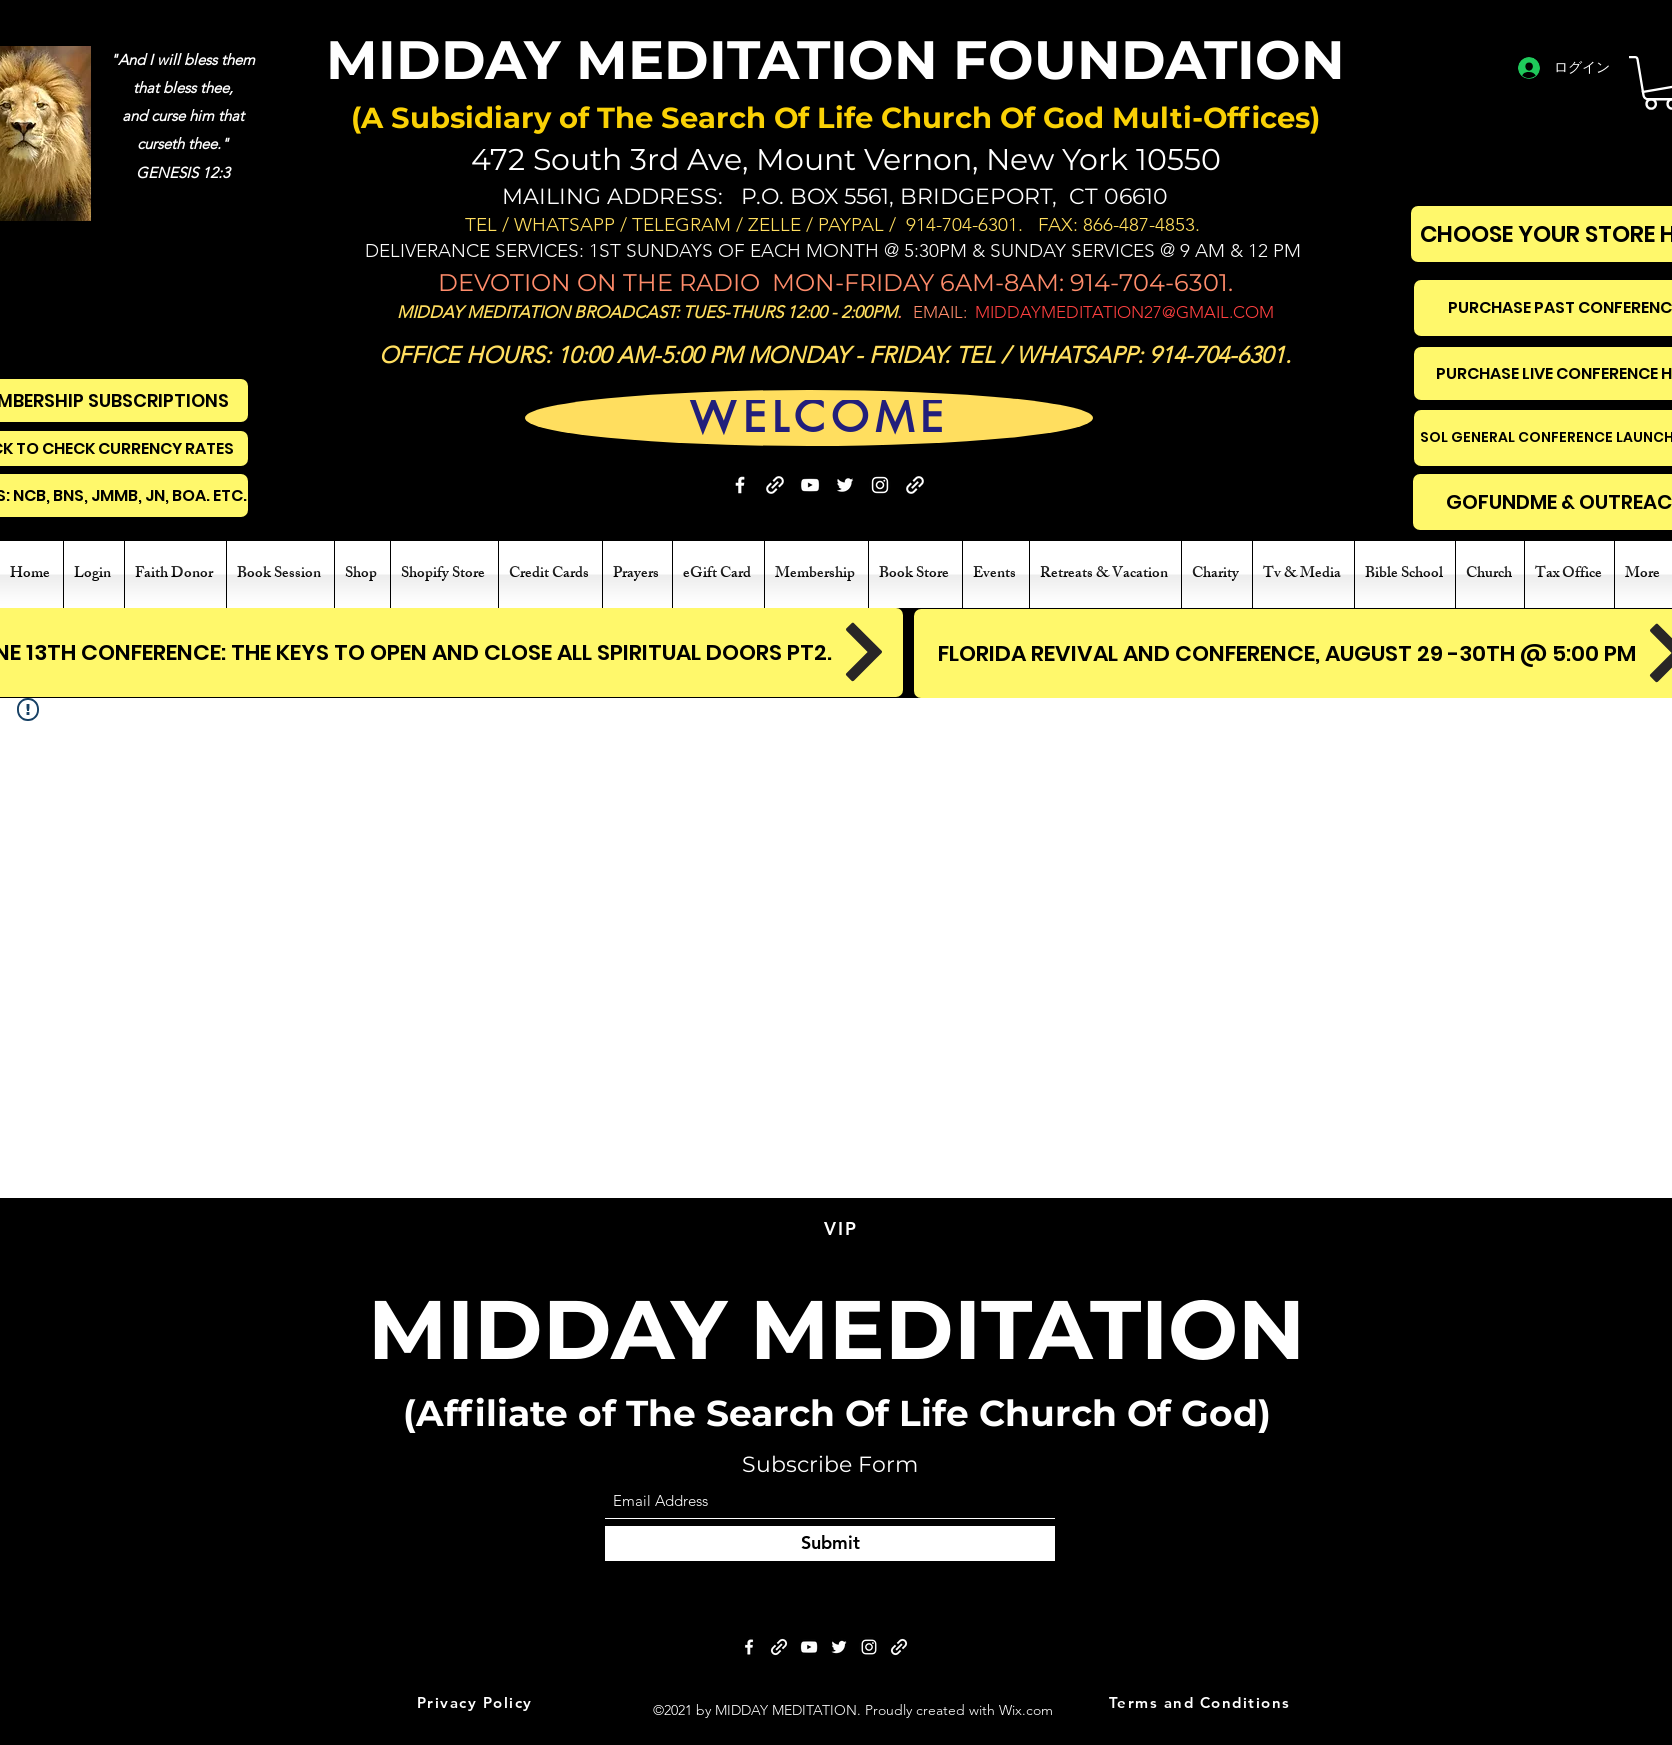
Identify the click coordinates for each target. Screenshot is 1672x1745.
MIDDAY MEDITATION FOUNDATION (835, 60)
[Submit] (830, 1543)
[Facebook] (740, 485)
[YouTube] (810, 485)
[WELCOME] (819, 417)
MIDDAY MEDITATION (836, 1329)
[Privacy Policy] (476, 1703)
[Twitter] (845, 485)
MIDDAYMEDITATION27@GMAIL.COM (1124, 312)
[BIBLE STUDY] (915, 485)
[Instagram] (880, 485)
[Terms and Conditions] (1201, 1703)
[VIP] (843, 1229)
